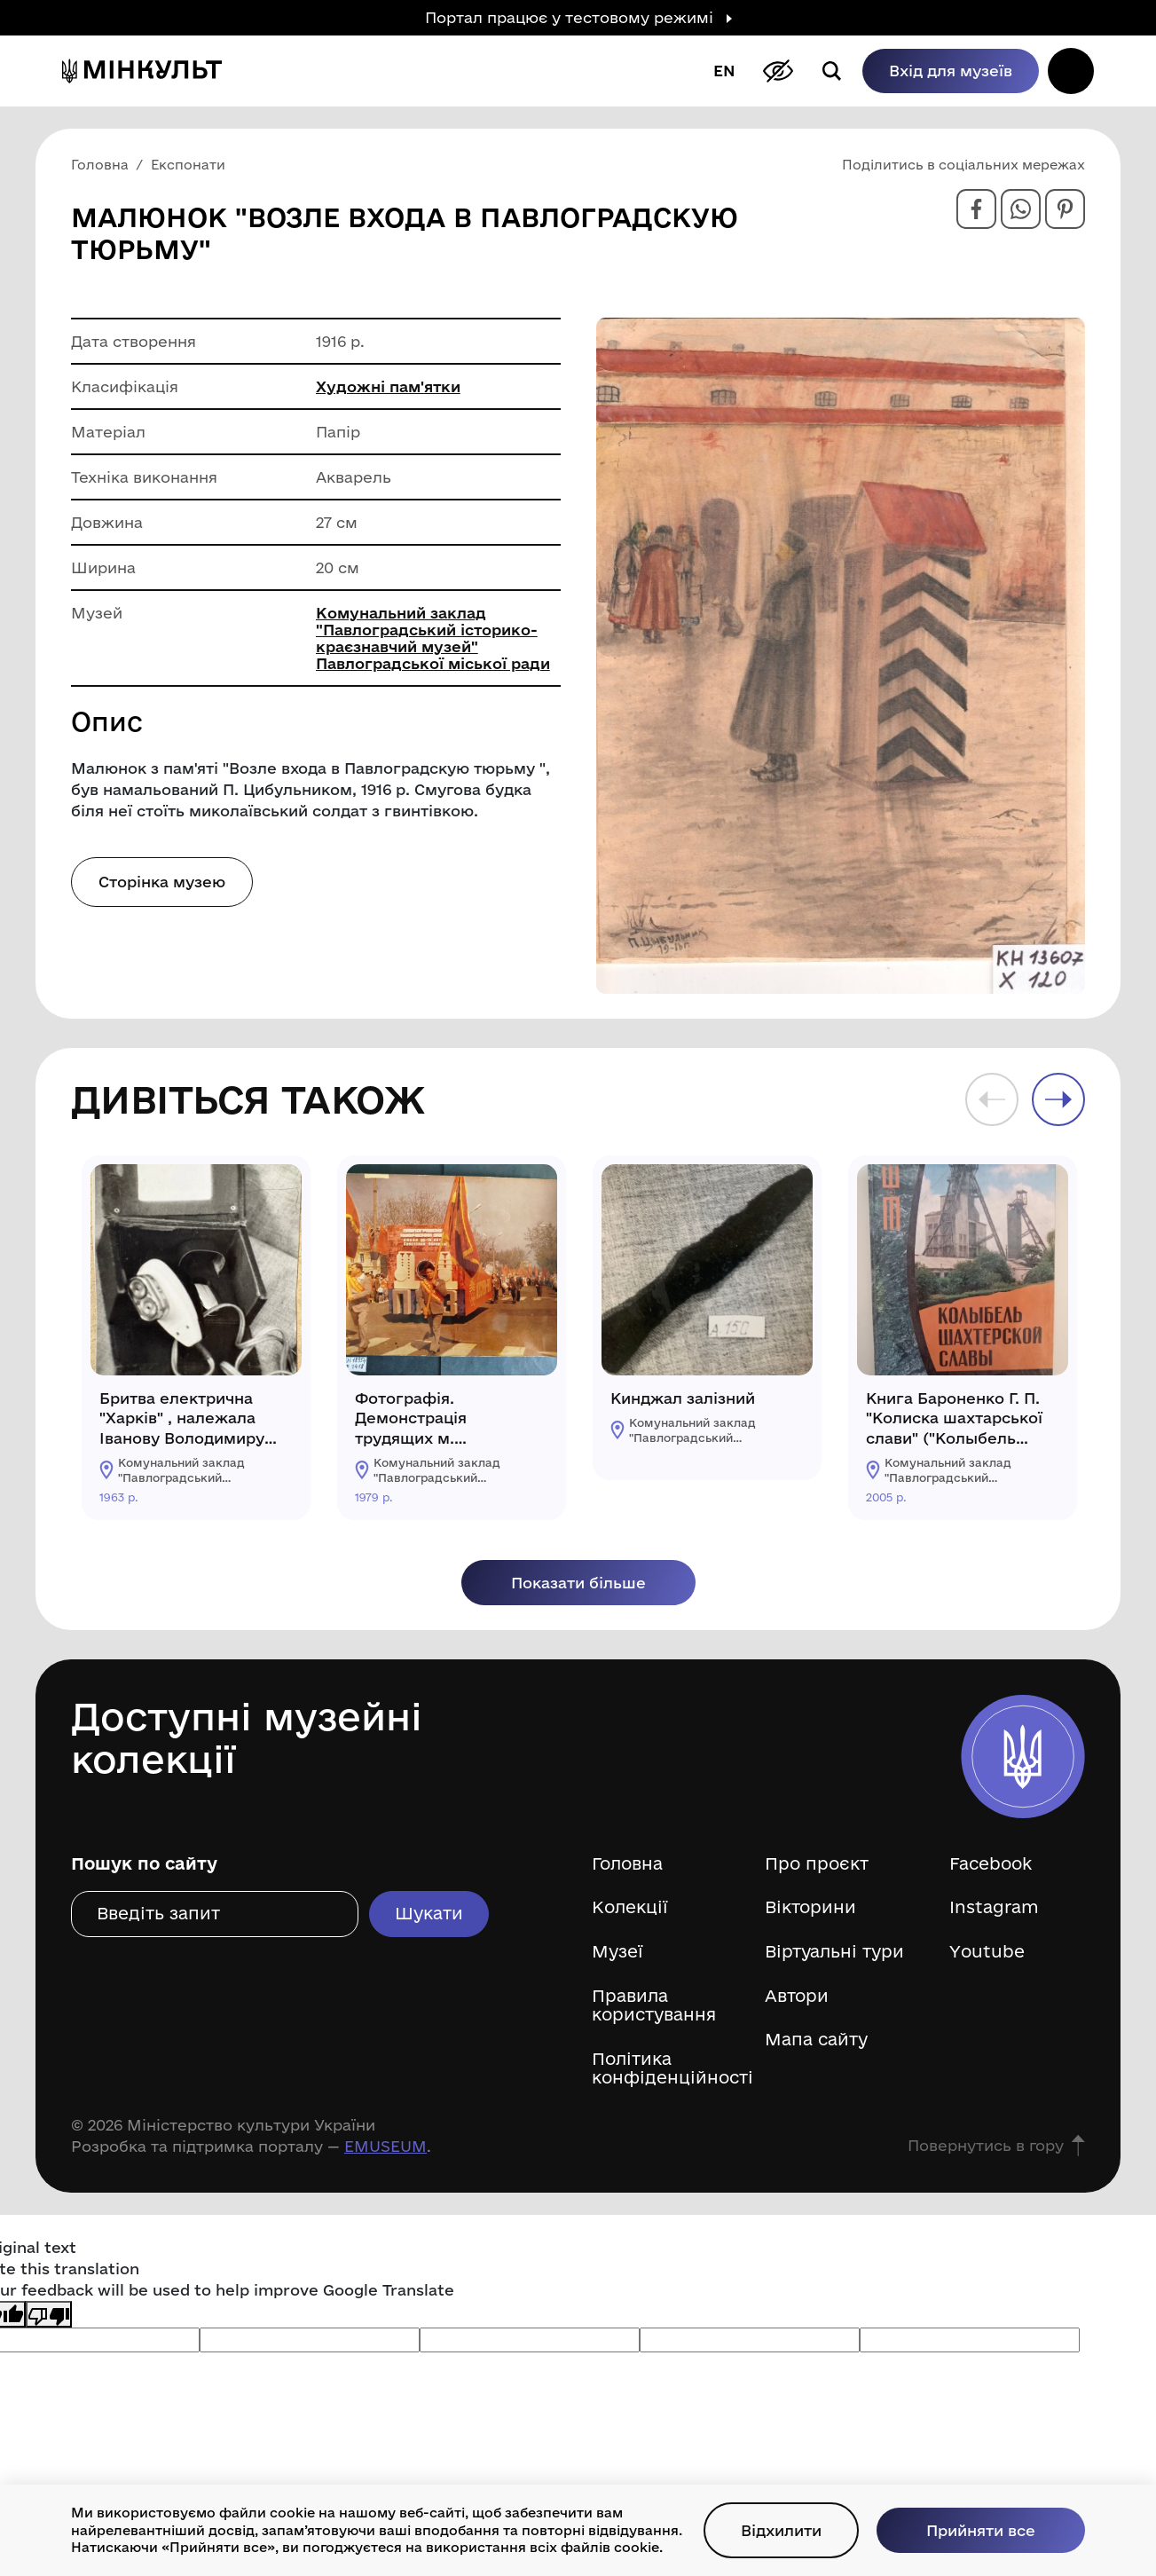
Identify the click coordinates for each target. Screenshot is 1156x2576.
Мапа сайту (816, 2039)
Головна (627, 1864)
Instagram (994, 1907)
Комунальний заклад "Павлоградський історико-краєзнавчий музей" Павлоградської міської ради (433, 638)
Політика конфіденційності (665, 2069)
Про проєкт (817, 1864)
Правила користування (654, 2006)
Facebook (990, 1864)
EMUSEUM (385, 2146)
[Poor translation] (49, 2314)
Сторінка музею (161, 881)
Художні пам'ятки (388, 386)
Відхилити (781, 2530)
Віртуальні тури (834, 1951)
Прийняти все (980, 2530)
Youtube (987, 1951)
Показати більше (578, 1582)
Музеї (617, 1951)
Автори (797, 1996)
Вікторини (810, 1907)
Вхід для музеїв (950, 70)
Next (1058, 1099)
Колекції (630, 1907)
